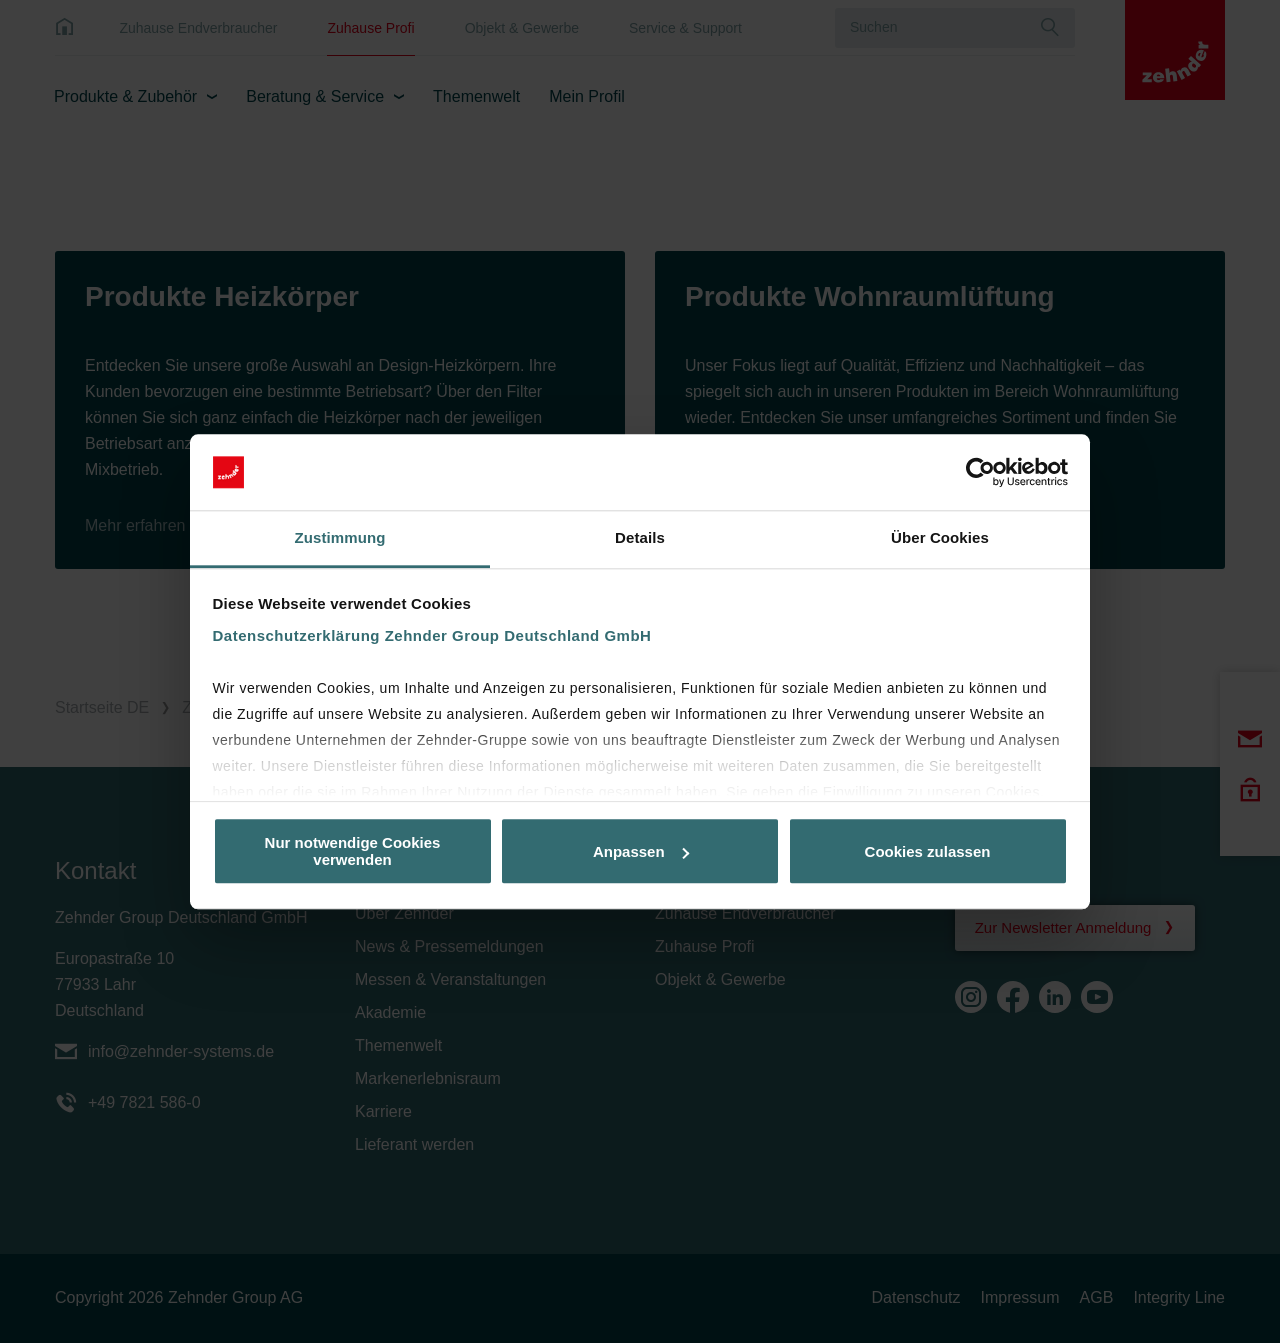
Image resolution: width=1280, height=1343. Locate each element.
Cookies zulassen (928, 851)
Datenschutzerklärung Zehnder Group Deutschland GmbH (432, 636)
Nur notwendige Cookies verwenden (353, 851)
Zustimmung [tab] (340, 538)
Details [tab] (640, 538)
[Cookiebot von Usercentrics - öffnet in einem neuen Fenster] (980, 472)
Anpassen (641, 851)
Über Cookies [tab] (940, 538)
